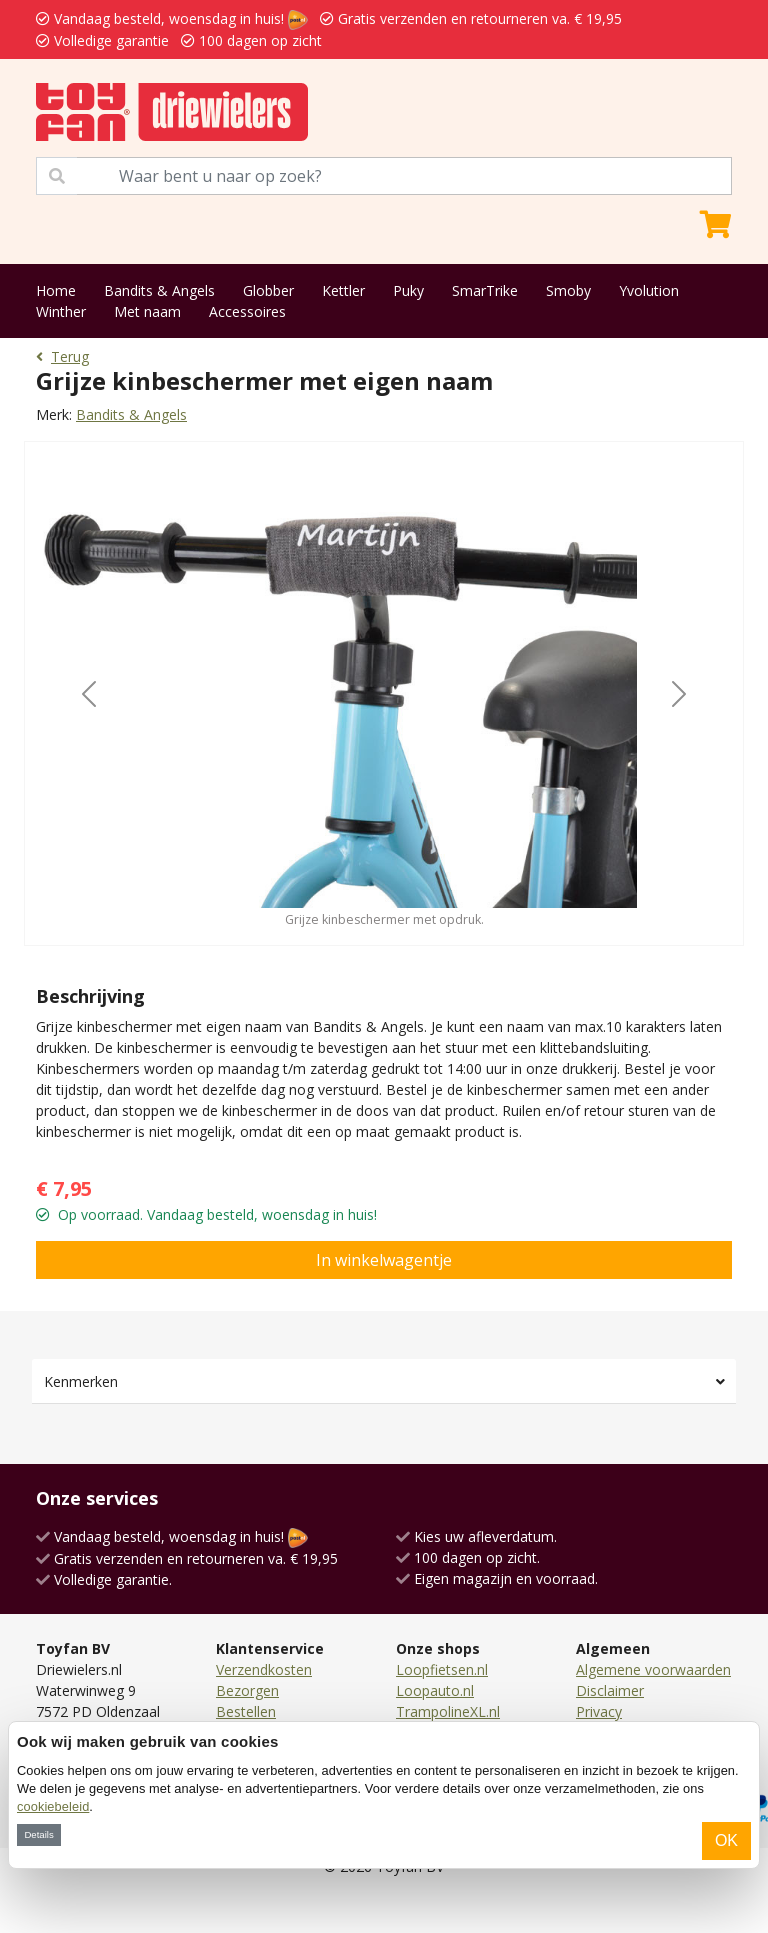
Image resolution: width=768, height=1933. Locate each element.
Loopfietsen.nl (442, 1669)
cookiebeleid (53, 1806)
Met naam (147, 311)
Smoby (568, 290)
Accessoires (247, 311)
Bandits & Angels (159, 290)
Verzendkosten (264, 1669)
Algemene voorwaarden (653, 1669)
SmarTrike (485, 290)
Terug (62, 356)
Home (56, 290)
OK (726, 1840)
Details (38, 1834)
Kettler (343, 290)
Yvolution (649, 290)
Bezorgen (247, 1690)
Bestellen (246, 1711)
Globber (268, 290)
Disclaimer (610, 1690)
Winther (61, 311)
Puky (408, 290)
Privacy (599, 1711)
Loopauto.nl (435, 1690)
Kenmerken (81, 1381)
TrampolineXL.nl (448, 1711)
